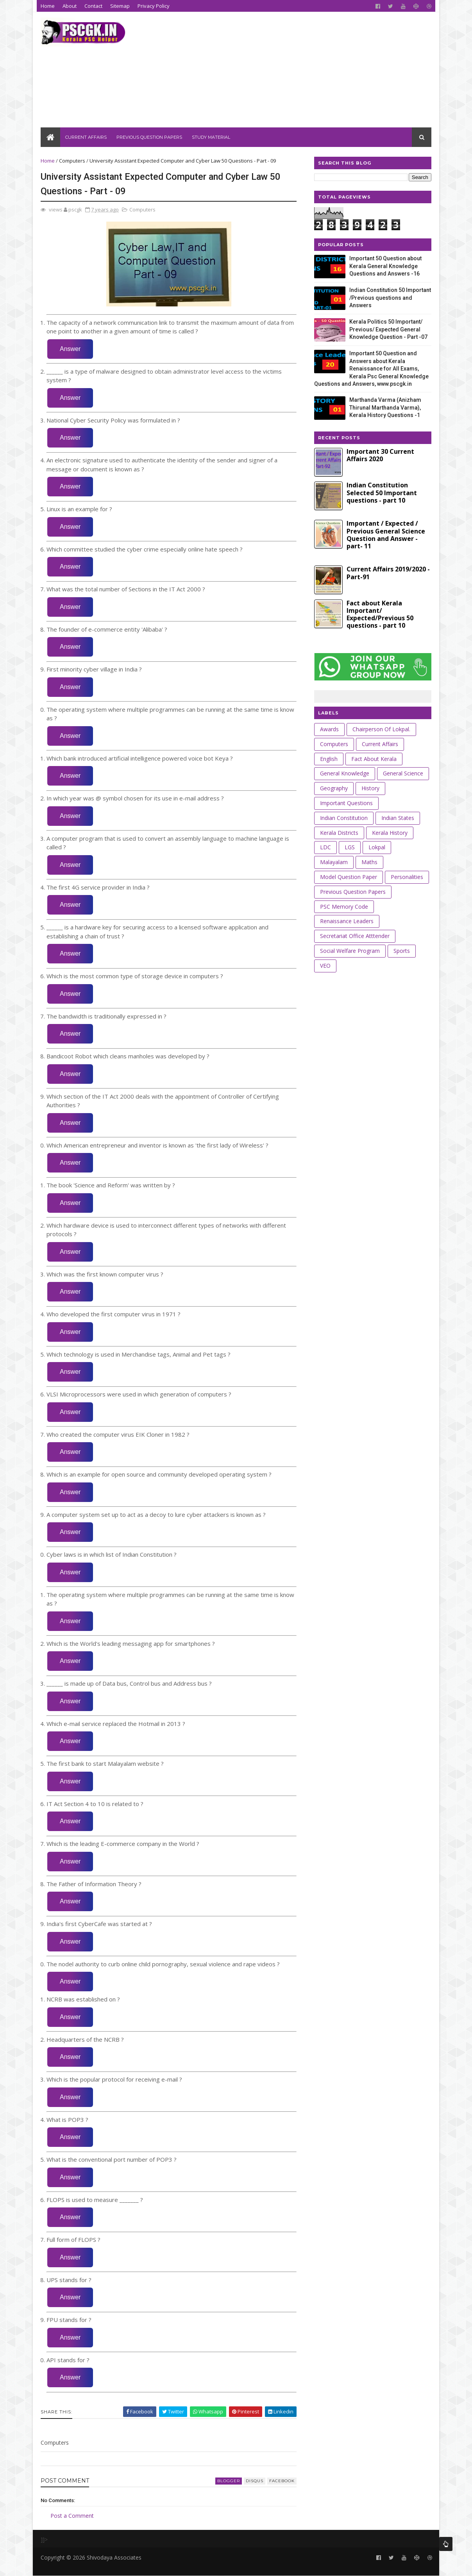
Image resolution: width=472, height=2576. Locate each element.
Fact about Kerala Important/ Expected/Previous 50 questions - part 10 (380, 614)
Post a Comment (72, 2515)
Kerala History (390, 832)
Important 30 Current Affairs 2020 (380, 455)
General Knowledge (344, 773)
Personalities (407, 877)
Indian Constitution (344, 818)
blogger (228, 2480)
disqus (254, 2480)
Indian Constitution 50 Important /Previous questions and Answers (390, 297)
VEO (325, 965)
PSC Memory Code (344, 906)
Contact (93, 5)
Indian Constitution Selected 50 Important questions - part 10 (382, 492)
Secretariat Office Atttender (355, 936)
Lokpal (376, 847)
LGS (350, 847)
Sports (401, 950)
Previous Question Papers (149, 137)
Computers (72, 160)
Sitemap (120, 5)
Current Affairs (86, 137)
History (370, 788)
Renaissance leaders (347, 921)
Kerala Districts (339, 832)
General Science (403, 773)
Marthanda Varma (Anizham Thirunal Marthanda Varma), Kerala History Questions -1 (385, 407)
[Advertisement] (289, 72)
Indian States (397, 818)
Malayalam (334, 862)
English (329, 759)
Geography (334, 788)
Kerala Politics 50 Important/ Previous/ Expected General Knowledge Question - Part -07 (388, 329)
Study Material (211, 137)
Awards (329, 729)
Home (48, 5)
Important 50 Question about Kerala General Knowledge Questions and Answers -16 (385, 266)
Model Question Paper (348, 877)
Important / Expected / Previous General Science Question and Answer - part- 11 (386, 534)
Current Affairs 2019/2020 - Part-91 (388, 573)
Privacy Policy (154, 5)
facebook (282, 2480)
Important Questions (346, 803)
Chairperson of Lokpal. (381, 729)
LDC (325, 847)
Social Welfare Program (350, 950)
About (70, 5)
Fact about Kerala (374, 759)
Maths (369, 862)
